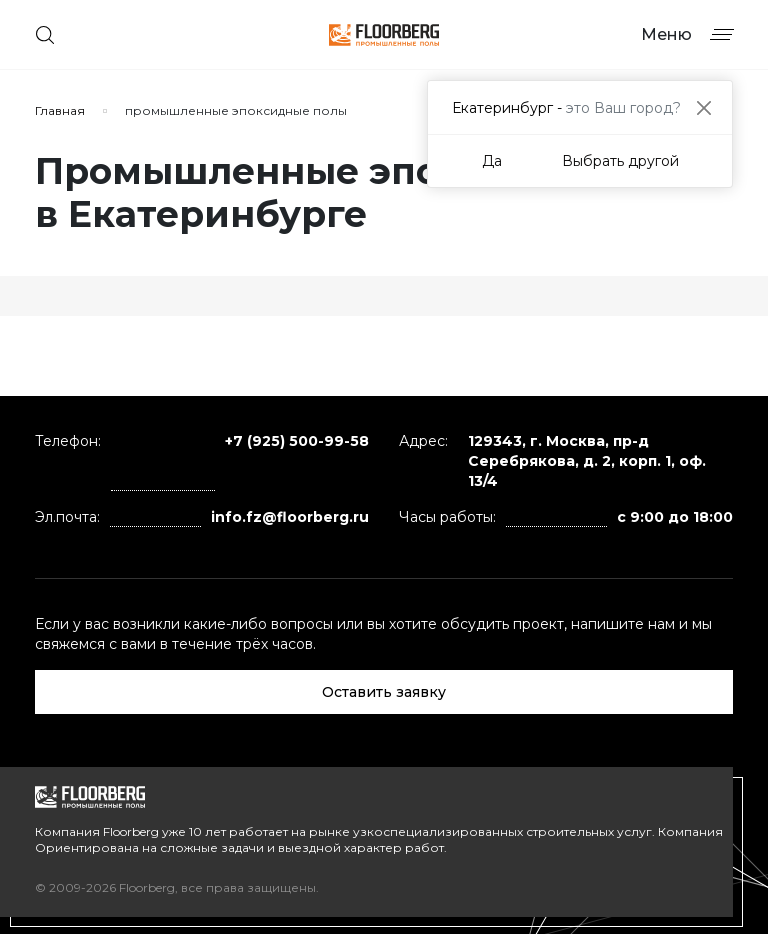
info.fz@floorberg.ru (290, 517)
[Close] (703, 107)
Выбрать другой (620, 161)
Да (492, 161)
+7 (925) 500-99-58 (297, 441)
